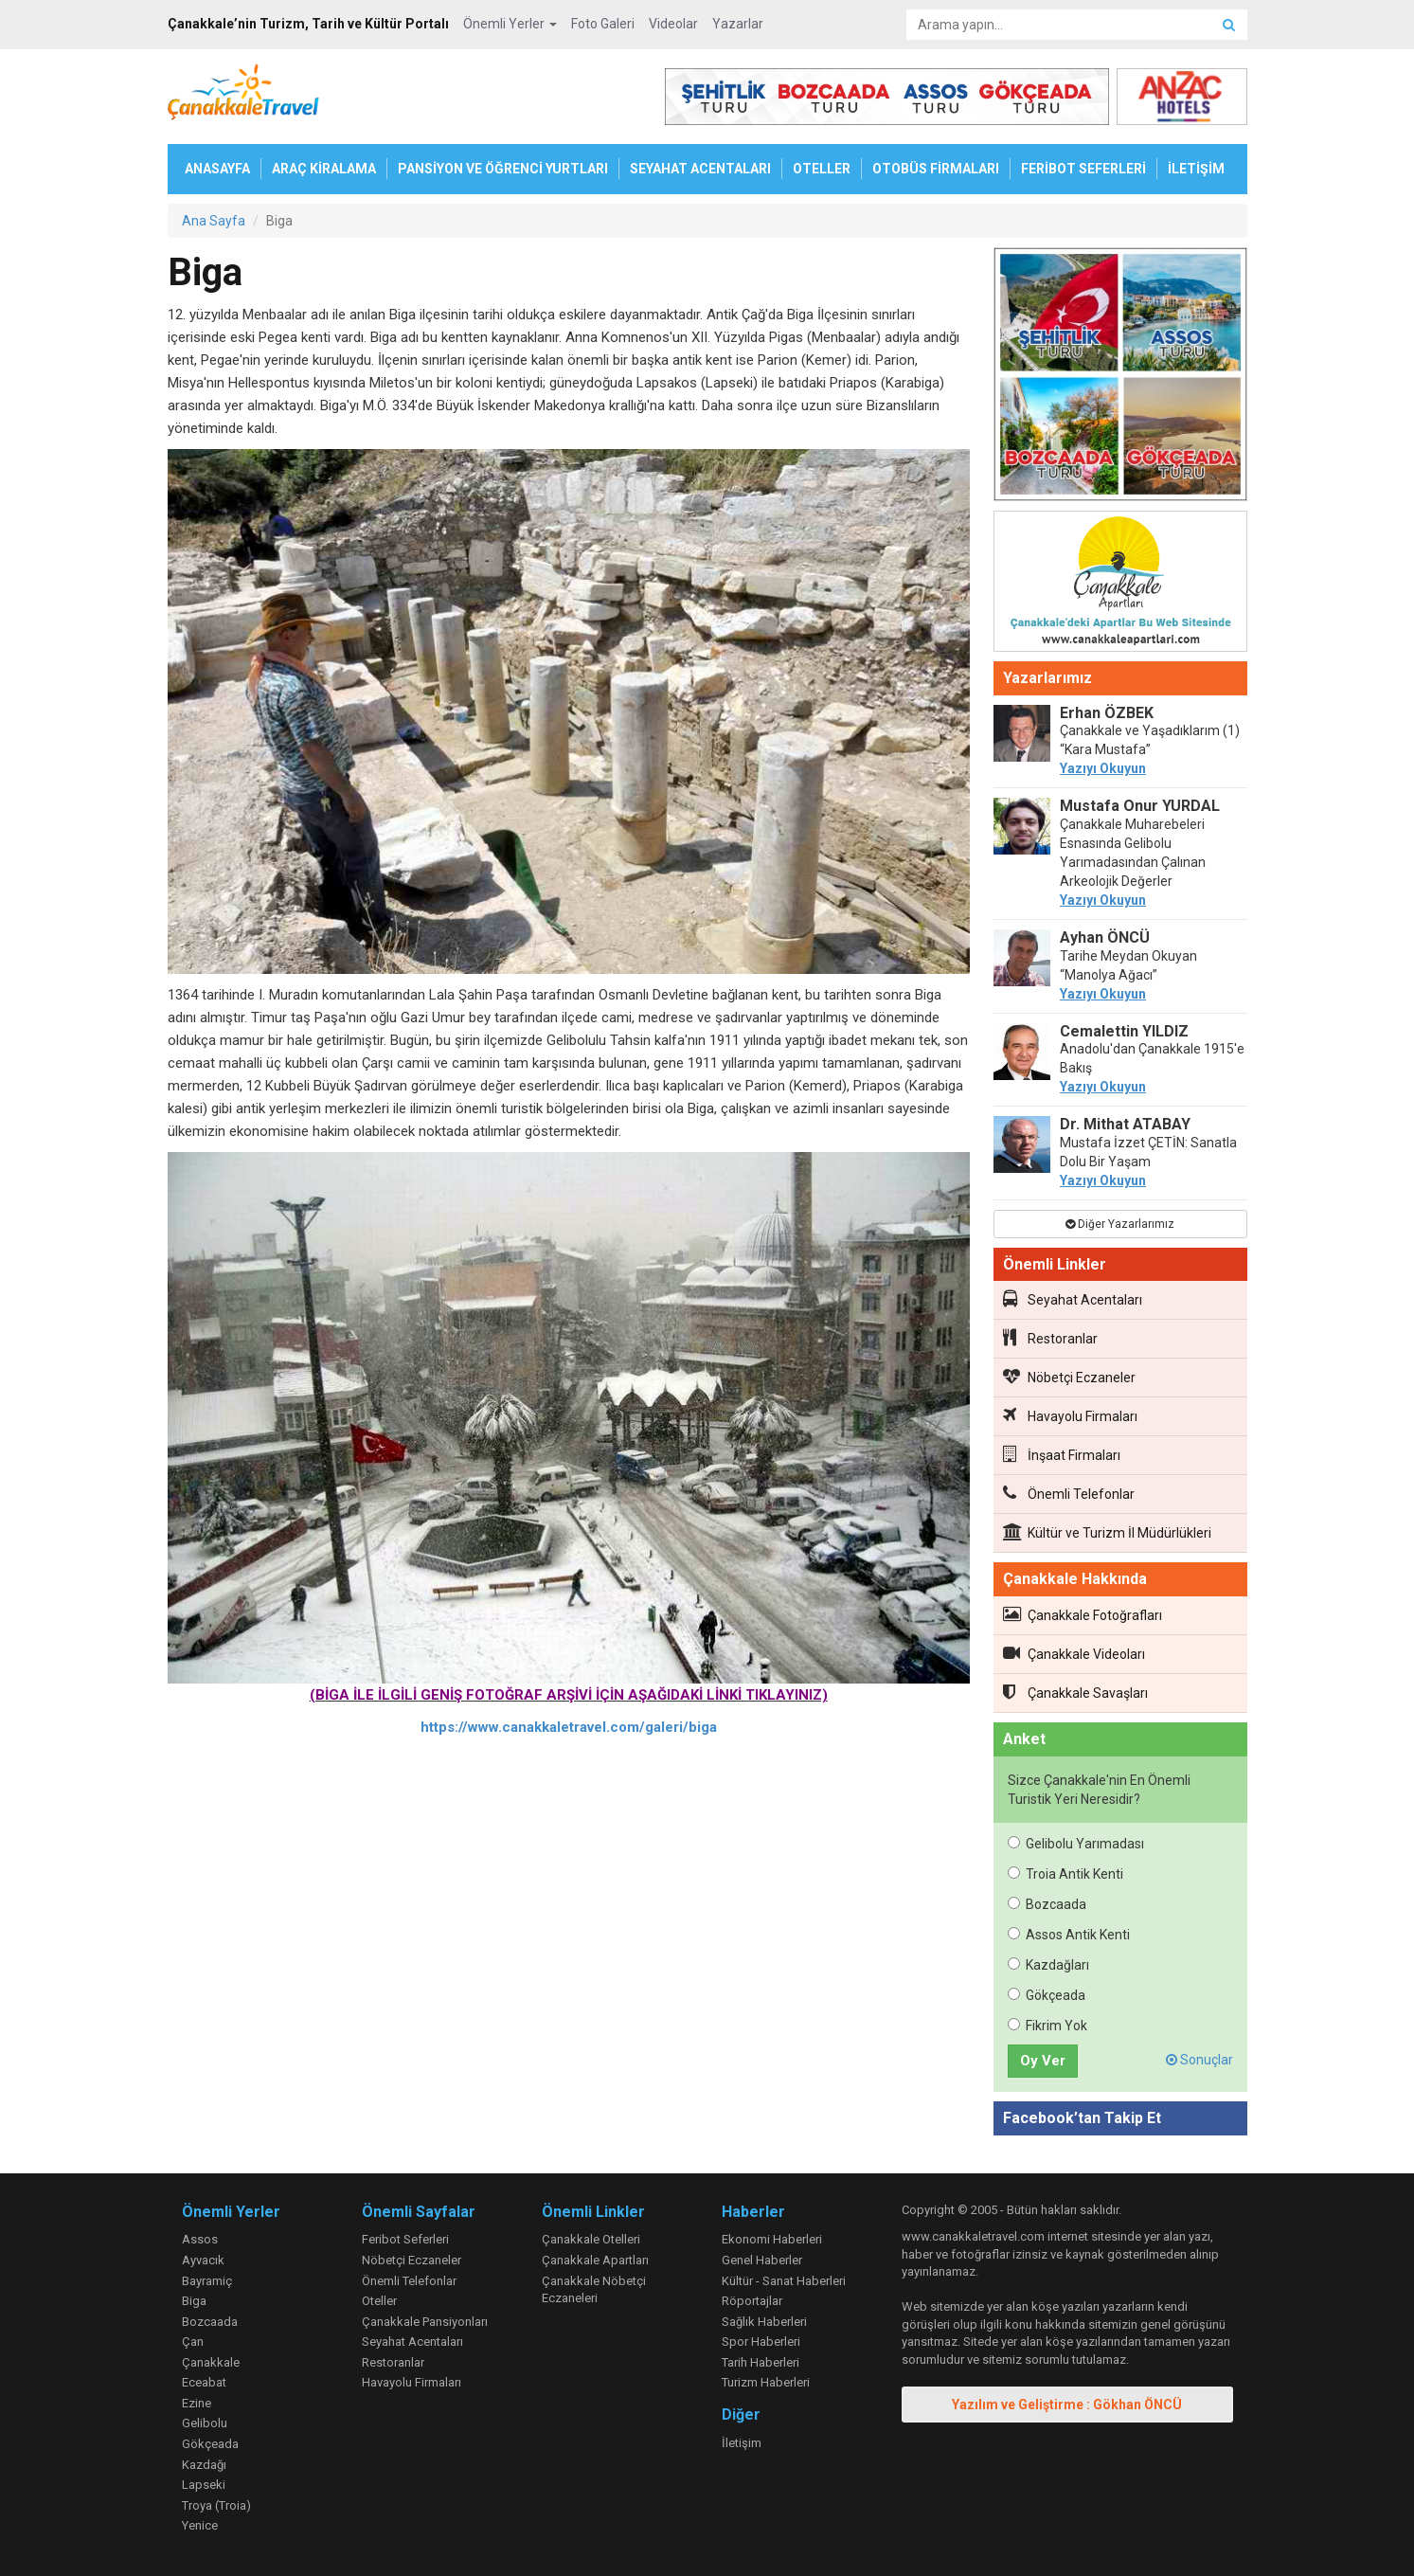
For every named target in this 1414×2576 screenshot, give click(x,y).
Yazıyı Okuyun (1103, 768)
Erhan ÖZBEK (1107, 713)
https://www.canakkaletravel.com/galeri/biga (569, 1727)
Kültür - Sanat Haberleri (784, 2281)
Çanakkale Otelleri (591, 2239)
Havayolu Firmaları (1070, 1415)
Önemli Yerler (510, 23)
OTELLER (821, 168)
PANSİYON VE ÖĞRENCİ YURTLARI (503, 168)
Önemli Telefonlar (1069, 1493)
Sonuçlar (1199, 2059)
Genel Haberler (762, 2260)
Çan (193, 2341)
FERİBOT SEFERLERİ (1083, 168)
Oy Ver (1042, 2060)
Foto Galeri (603, 23)
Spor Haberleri (761, 2341)
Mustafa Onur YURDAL (1140, 806)
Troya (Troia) (216, 2505)
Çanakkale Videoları (1074, 1653)
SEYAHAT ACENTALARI (700, 168)
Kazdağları (1048, 1965)
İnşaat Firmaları (1061, 1454)
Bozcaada (1047, 1904)
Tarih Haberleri (760, 2362)
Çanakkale (211, 2362)
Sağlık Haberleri (764, 2322)
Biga (194, 2301)
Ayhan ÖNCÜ (1105, 937)
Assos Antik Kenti (1069, 1934)
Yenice (200, 2525)
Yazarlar (737, 23)
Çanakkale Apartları (595, 2260)
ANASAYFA (217, 168)
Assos (200, 2239)
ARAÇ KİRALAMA (324, 168)
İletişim (741, 2443)
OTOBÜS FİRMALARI (935, 168)
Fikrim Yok (1047, 2025)
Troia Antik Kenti (1065, 1874)
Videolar (673, 23)
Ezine (196, 2403)
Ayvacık (203, 2260)
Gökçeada (1046, 1995)
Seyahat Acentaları (1072, 1298)
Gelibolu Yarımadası (1076, 1843)
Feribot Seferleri (405, 2239)
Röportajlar (752, 2301)
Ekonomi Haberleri (772, 2239)
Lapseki (203, 2484)
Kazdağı (204, 2465)
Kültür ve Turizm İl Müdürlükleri (1107, 1531)
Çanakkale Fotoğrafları (1082, 1614)
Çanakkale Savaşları (1075, 1692)
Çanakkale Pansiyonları (425, 2322)
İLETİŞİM (1196, 168)
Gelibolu (204, 2423)
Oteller (379, 2301)
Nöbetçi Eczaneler (1069, 1376)
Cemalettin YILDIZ (1124, 1031)
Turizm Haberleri (766, 2382)
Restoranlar (1050, 1337)
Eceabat (204, 2382)
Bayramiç (207, 2281)
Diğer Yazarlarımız (1119, 1224)
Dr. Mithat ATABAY (1125, 1124)
